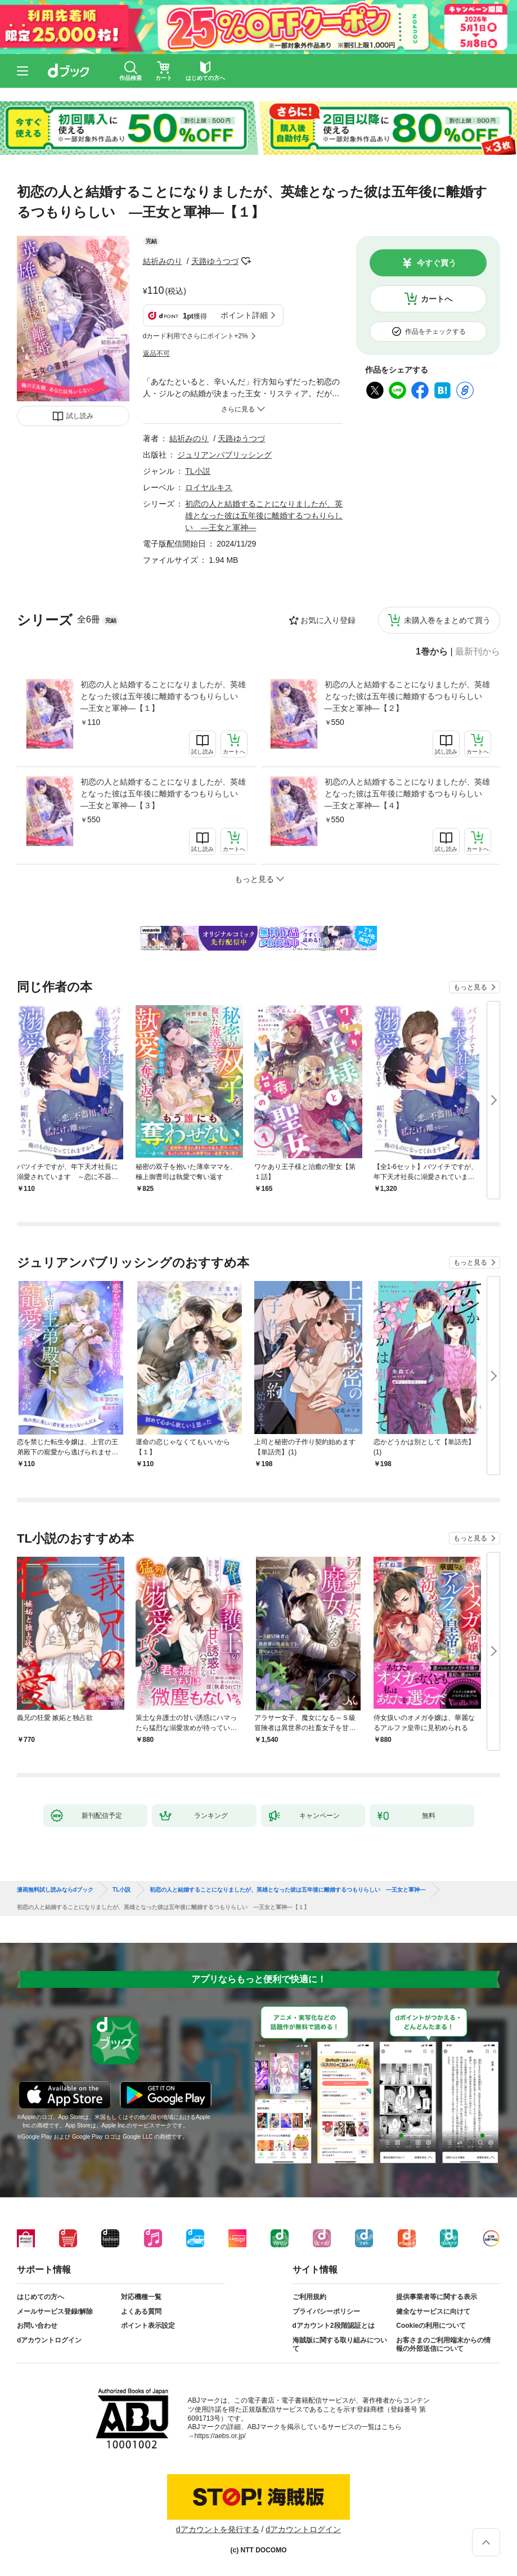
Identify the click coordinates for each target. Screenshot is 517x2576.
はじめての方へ (40, 2297)
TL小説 (197, 471)
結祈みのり (162, 261)
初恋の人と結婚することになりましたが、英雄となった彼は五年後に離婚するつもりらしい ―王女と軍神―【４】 (407, 793)
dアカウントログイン (49, 2340)
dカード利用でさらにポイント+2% (195, 336)
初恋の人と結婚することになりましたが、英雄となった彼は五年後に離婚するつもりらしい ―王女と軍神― (264, 515)
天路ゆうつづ (215, 261)
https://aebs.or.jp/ (220, 2436)
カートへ (436, 298)
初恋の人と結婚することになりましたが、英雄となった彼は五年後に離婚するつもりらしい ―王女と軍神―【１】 (163, 696)
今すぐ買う (436, 262)
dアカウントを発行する (217, 2529)
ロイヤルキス (208, 487)
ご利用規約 (309, 2297)
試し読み (79, 416)
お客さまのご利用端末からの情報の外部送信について (443, 2344)
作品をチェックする (435, 331)
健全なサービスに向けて (433, 2311)
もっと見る (470, 987)
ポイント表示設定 (148, 2325)
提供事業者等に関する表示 (436, 2297)
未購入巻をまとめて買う (447, 620)
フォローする (246, 261)
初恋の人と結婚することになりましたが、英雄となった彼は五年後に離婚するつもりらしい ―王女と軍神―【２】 (407, 696)
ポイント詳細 (244, 315)
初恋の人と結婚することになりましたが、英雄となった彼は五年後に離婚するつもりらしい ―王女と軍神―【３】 (163, 793)
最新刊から (477, 651)
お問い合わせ (37, 2325)
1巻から (432, 651)
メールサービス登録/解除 (55, 2311)
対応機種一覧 (141, 2297)
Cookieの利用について (431, 2325)
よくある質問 (141, 2311)
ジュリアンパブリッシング (224, 454)
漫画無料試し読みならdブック (55, 1890)
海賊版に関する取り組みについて (340, 2344)
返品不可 (156, 353)
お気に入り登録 (328, 620)
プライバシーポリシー (326, 2311)
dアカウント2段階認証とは (334, 2325)
